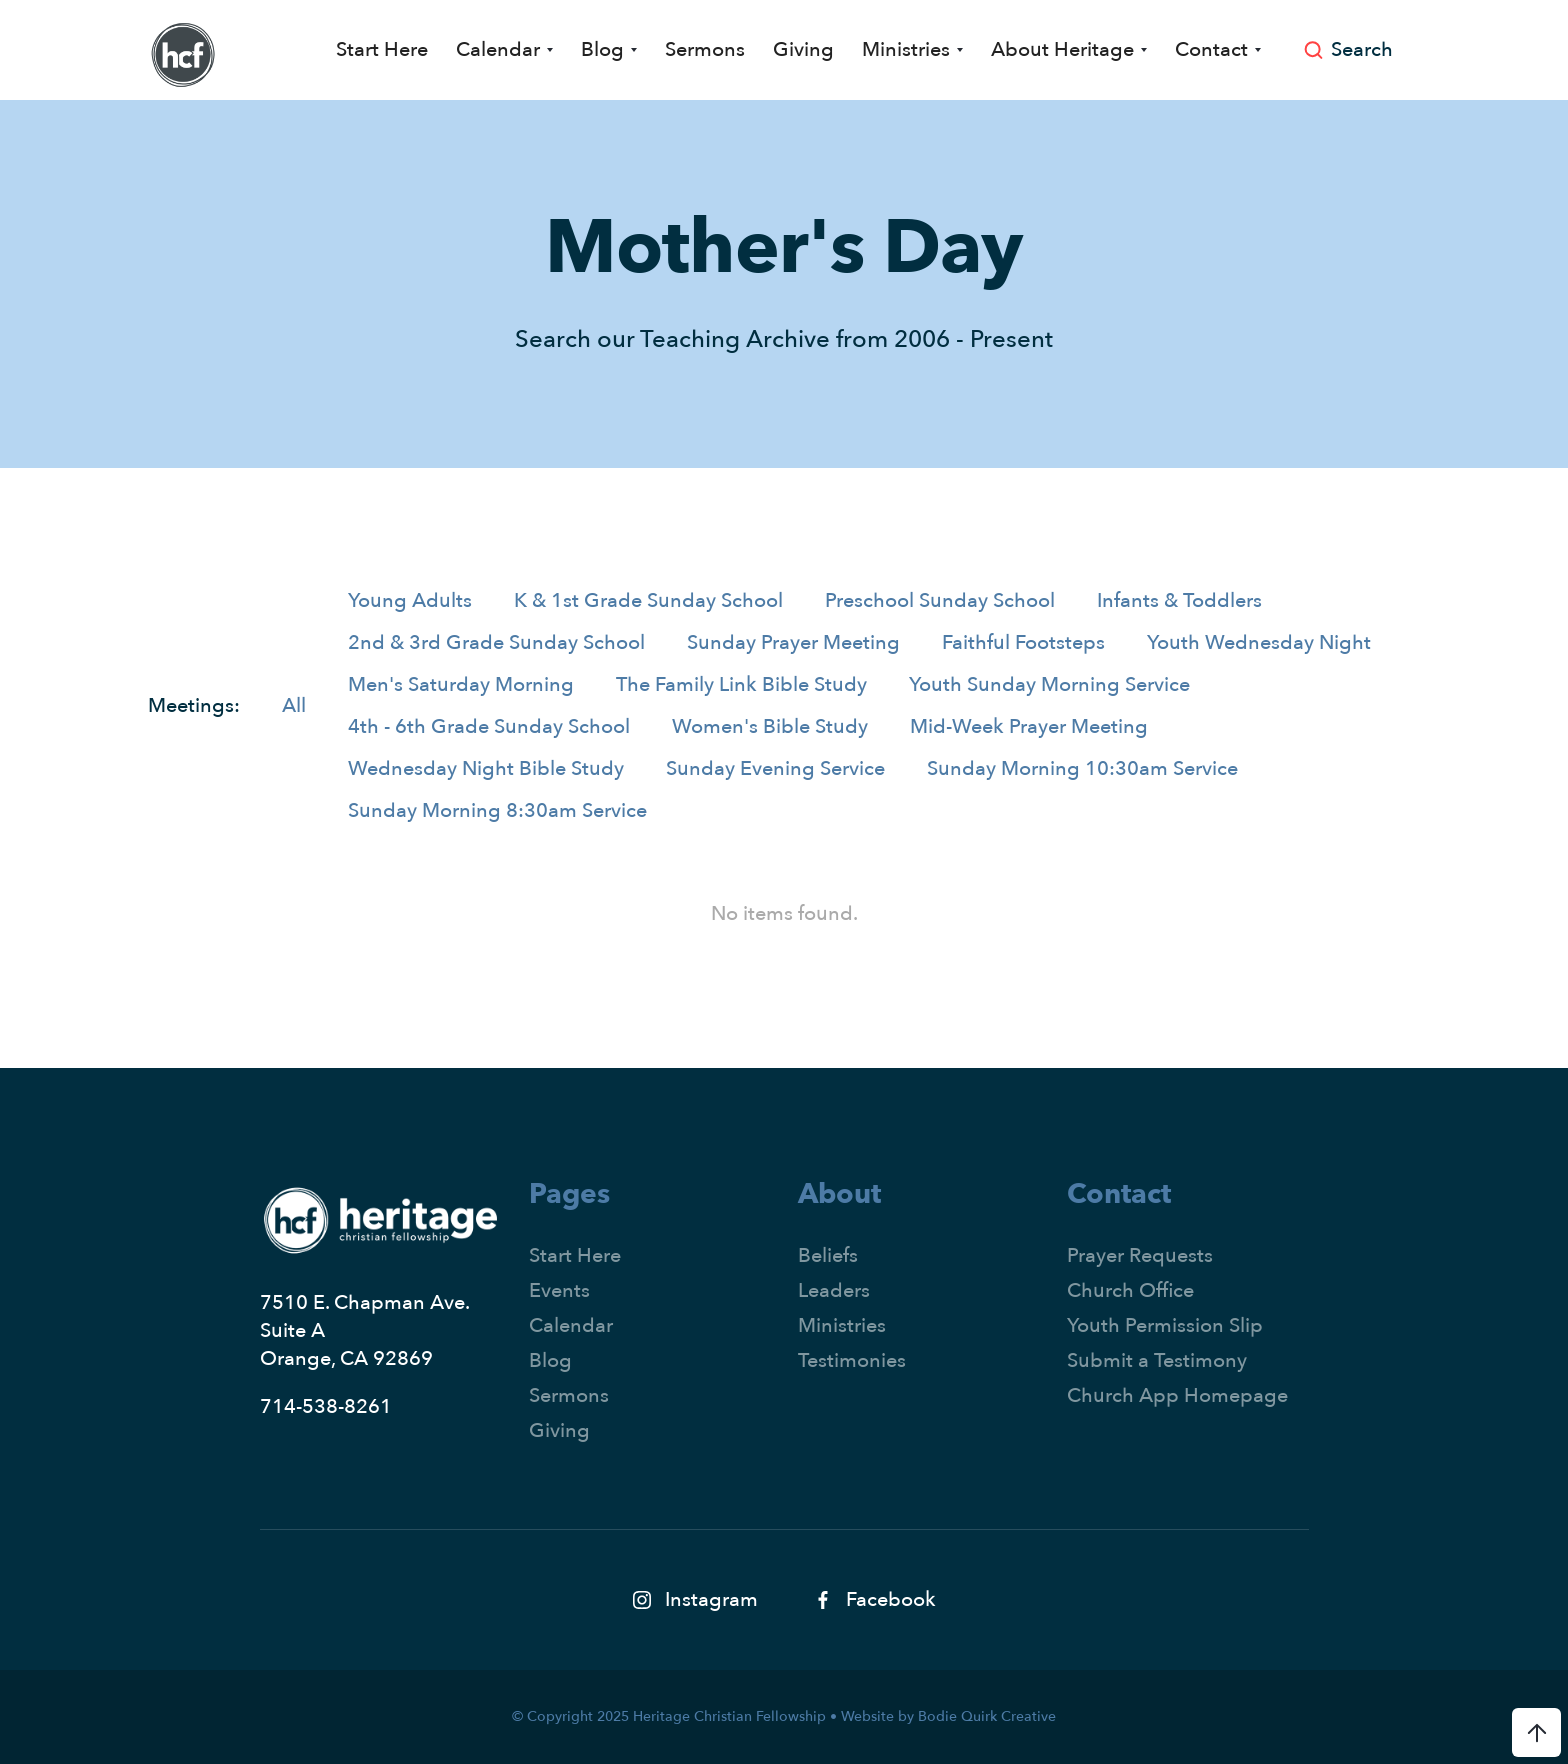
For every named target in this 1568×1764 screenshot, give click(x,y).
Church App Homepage (1177, 1395)
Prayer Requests (1140, 1255)
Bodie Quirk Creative (987, 1716)
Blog (550, 1360)
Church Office (1130, 1290)
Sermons (705, 49)
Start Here (382, 49)
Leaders (834, 1290)
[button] (504, 50)
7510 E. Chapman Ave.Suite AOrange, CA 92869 (365, 1330)
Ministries (842, 1325)
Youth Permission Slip (1165, 1325)
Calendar (571, 1325)
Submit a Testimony (1157, 1360)
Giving (803, 49)
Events (559, 1290)
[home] (183, 55)
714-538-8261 (326, 1406)
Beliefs (828, 1255)
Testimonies (852, 1360)
